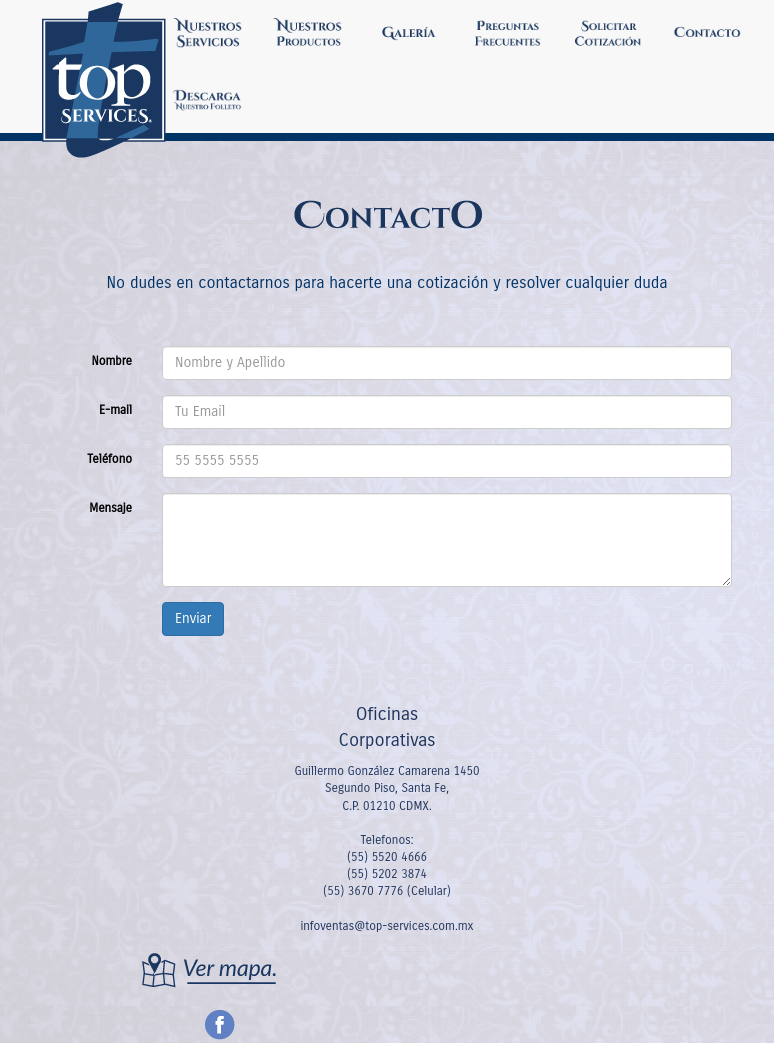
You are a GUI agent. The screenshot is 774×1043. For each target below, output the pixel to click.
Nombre (111, 361)
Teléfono (109, 459)
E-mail (115, 410)
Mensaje (110, 508)
